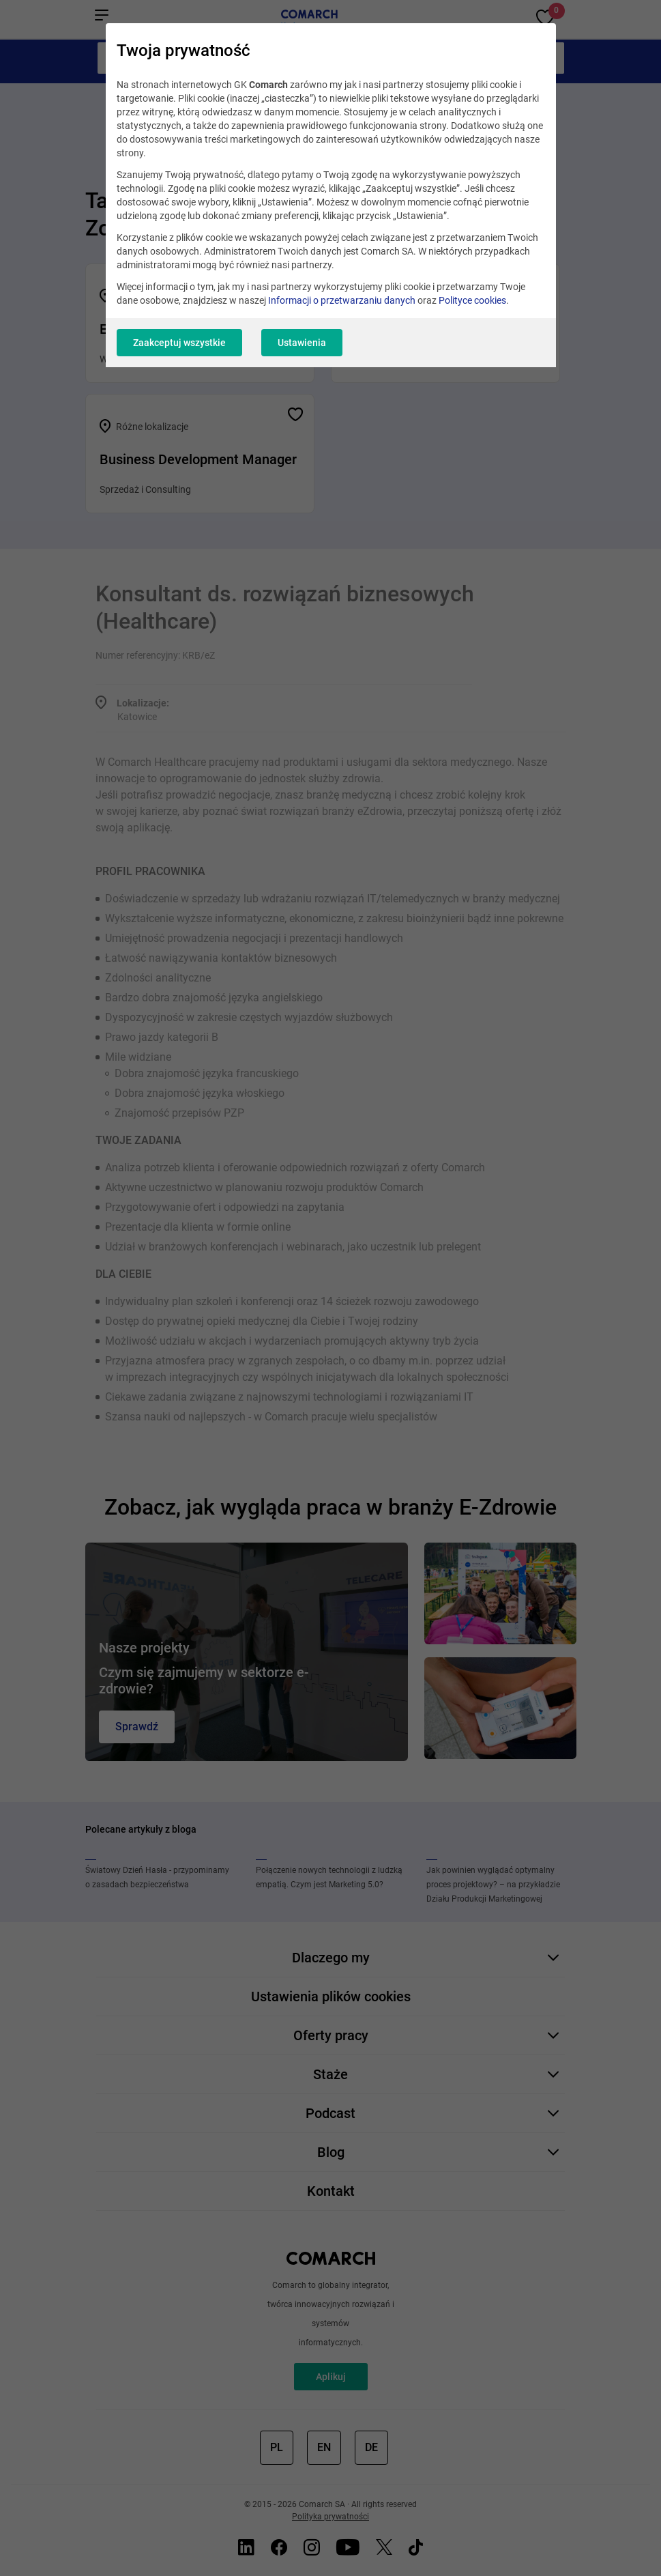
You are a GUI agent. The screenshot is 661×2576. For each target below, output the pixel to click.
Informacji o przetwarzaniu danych (341, 300)
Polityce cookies (472, 300)
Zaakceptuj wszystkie (179, 342)
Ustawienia (302, 342)
